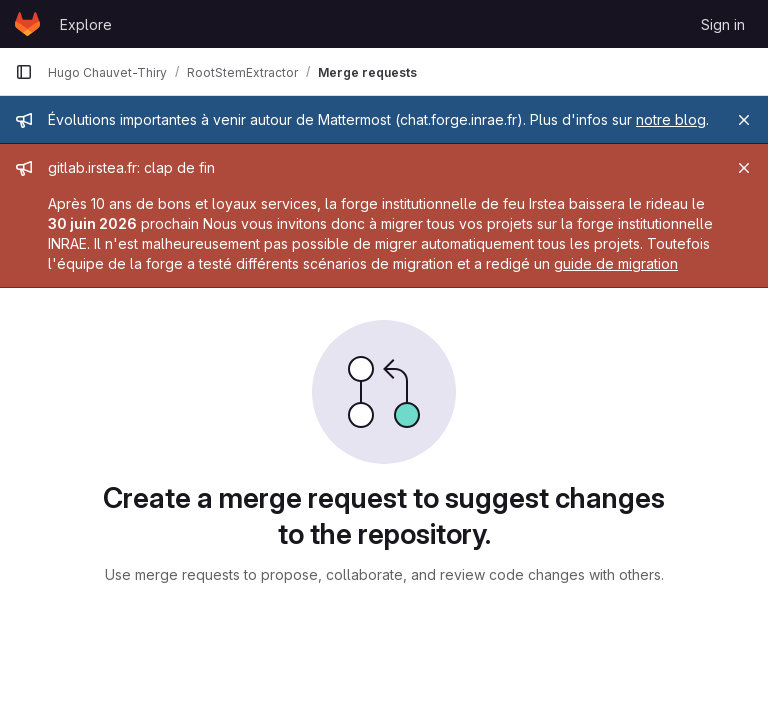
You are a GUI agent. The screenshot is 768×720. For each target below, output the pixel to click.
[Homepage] (27, 24)
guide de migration (616, 263)
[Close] (744, 120)
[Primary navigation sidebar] (24, 72)
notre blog (671, 119)
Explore (86, 24)
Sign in (723, 24)
